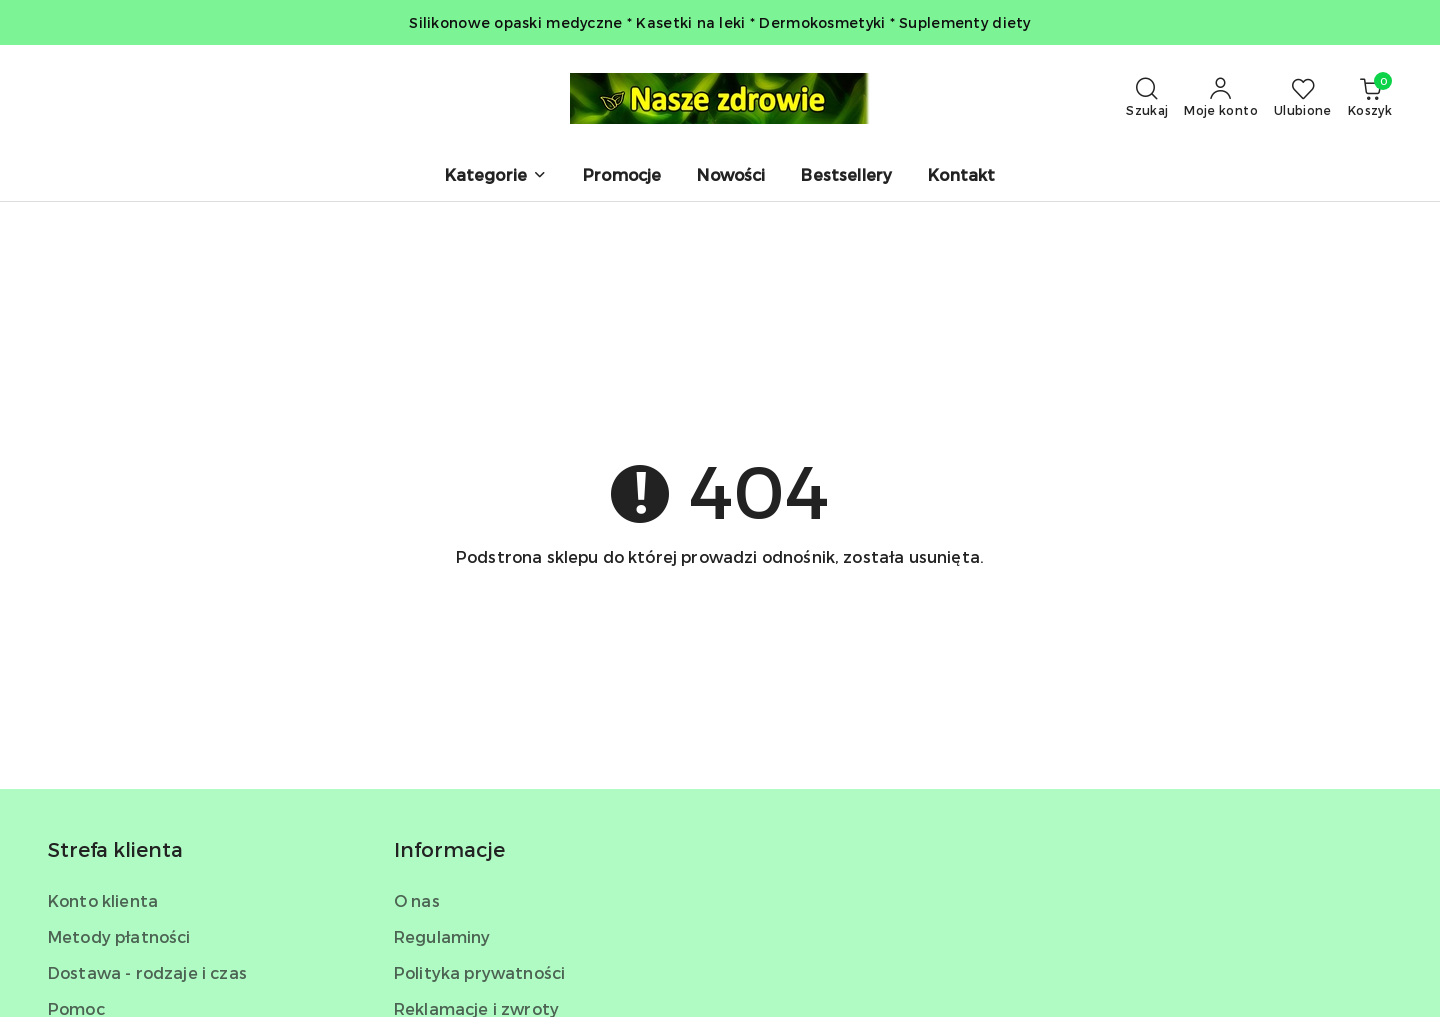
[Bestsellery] (846, 176)
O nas (417, 900)
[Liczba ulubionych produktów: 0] (1303, 98)
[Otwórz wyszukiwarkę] (1147, 98)
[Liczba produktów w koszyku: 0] (1370, 98)
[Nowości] (731, 176)
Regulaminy (442, 936)
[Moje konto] (1221, 98)
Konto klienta (103, 900)
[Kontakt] (961, 176)
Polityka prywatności (479, 972)
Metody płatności (119, 936)
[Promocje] (622, 176)
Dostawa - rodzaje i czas (147, 972)
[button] (496, 176)
